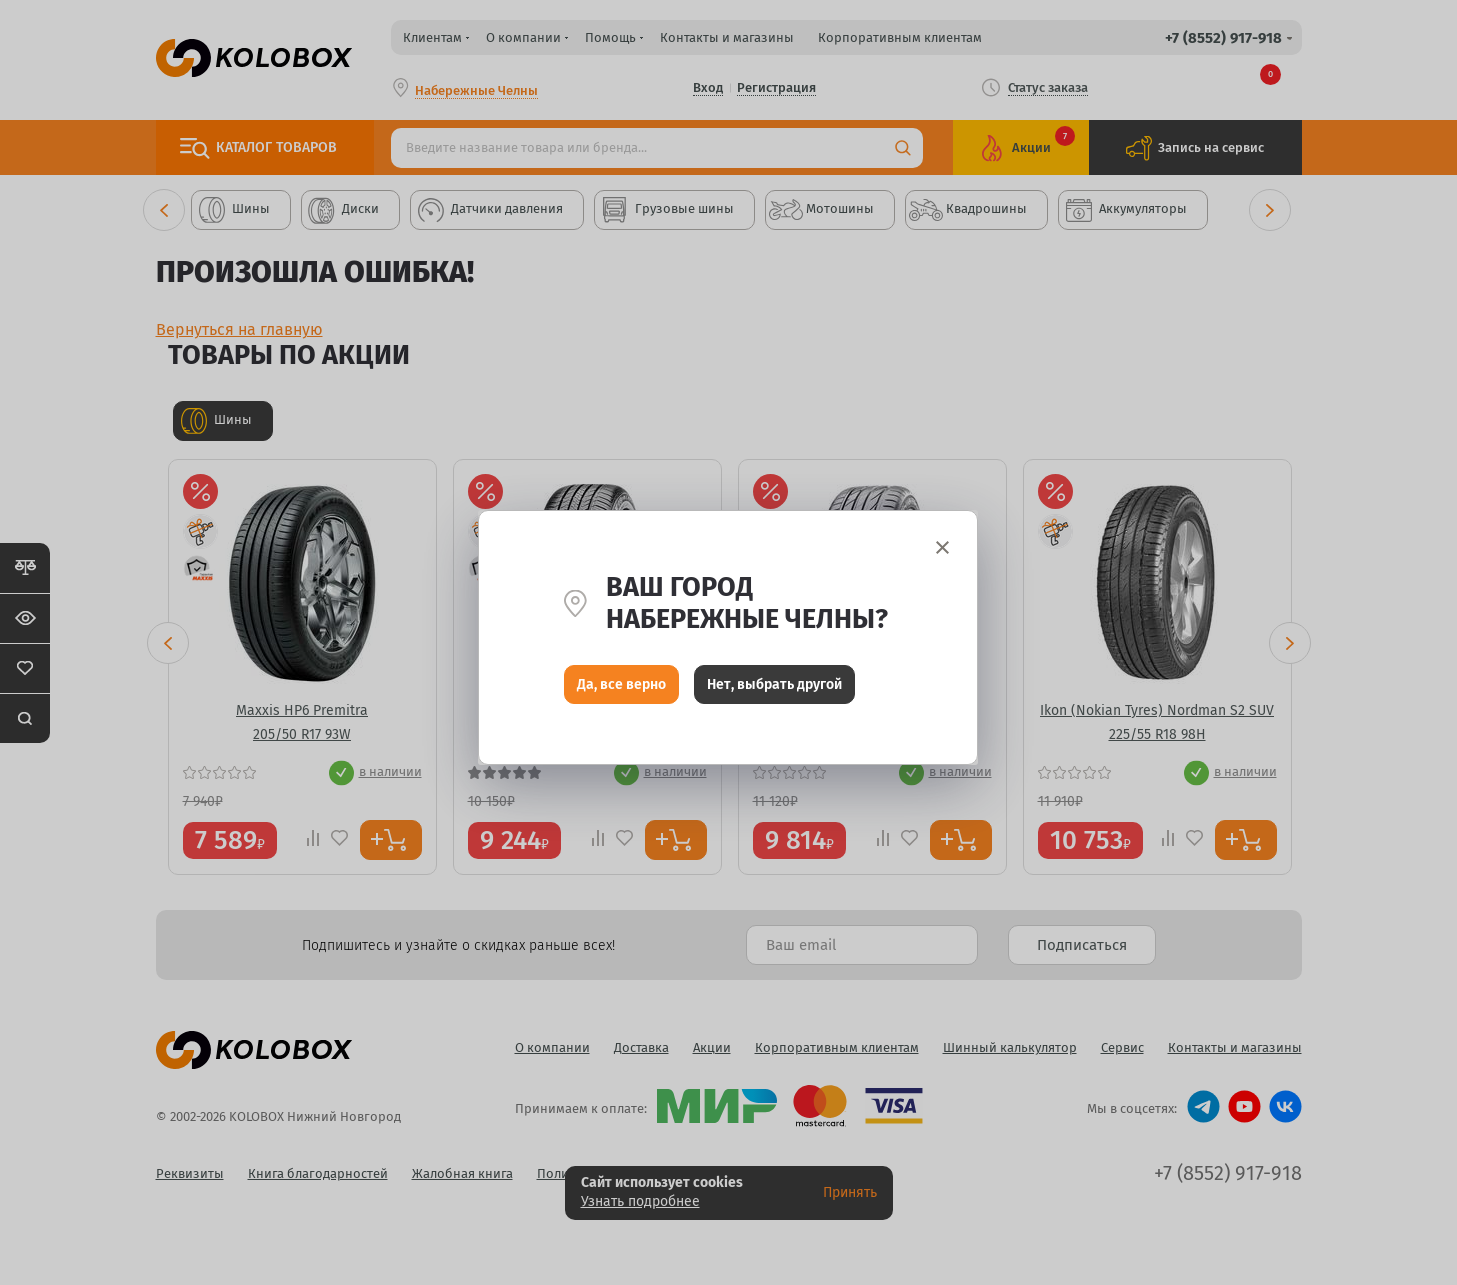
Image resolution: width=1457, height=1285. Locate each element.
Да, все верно (621, 689)
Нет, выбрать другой (774, 689)
